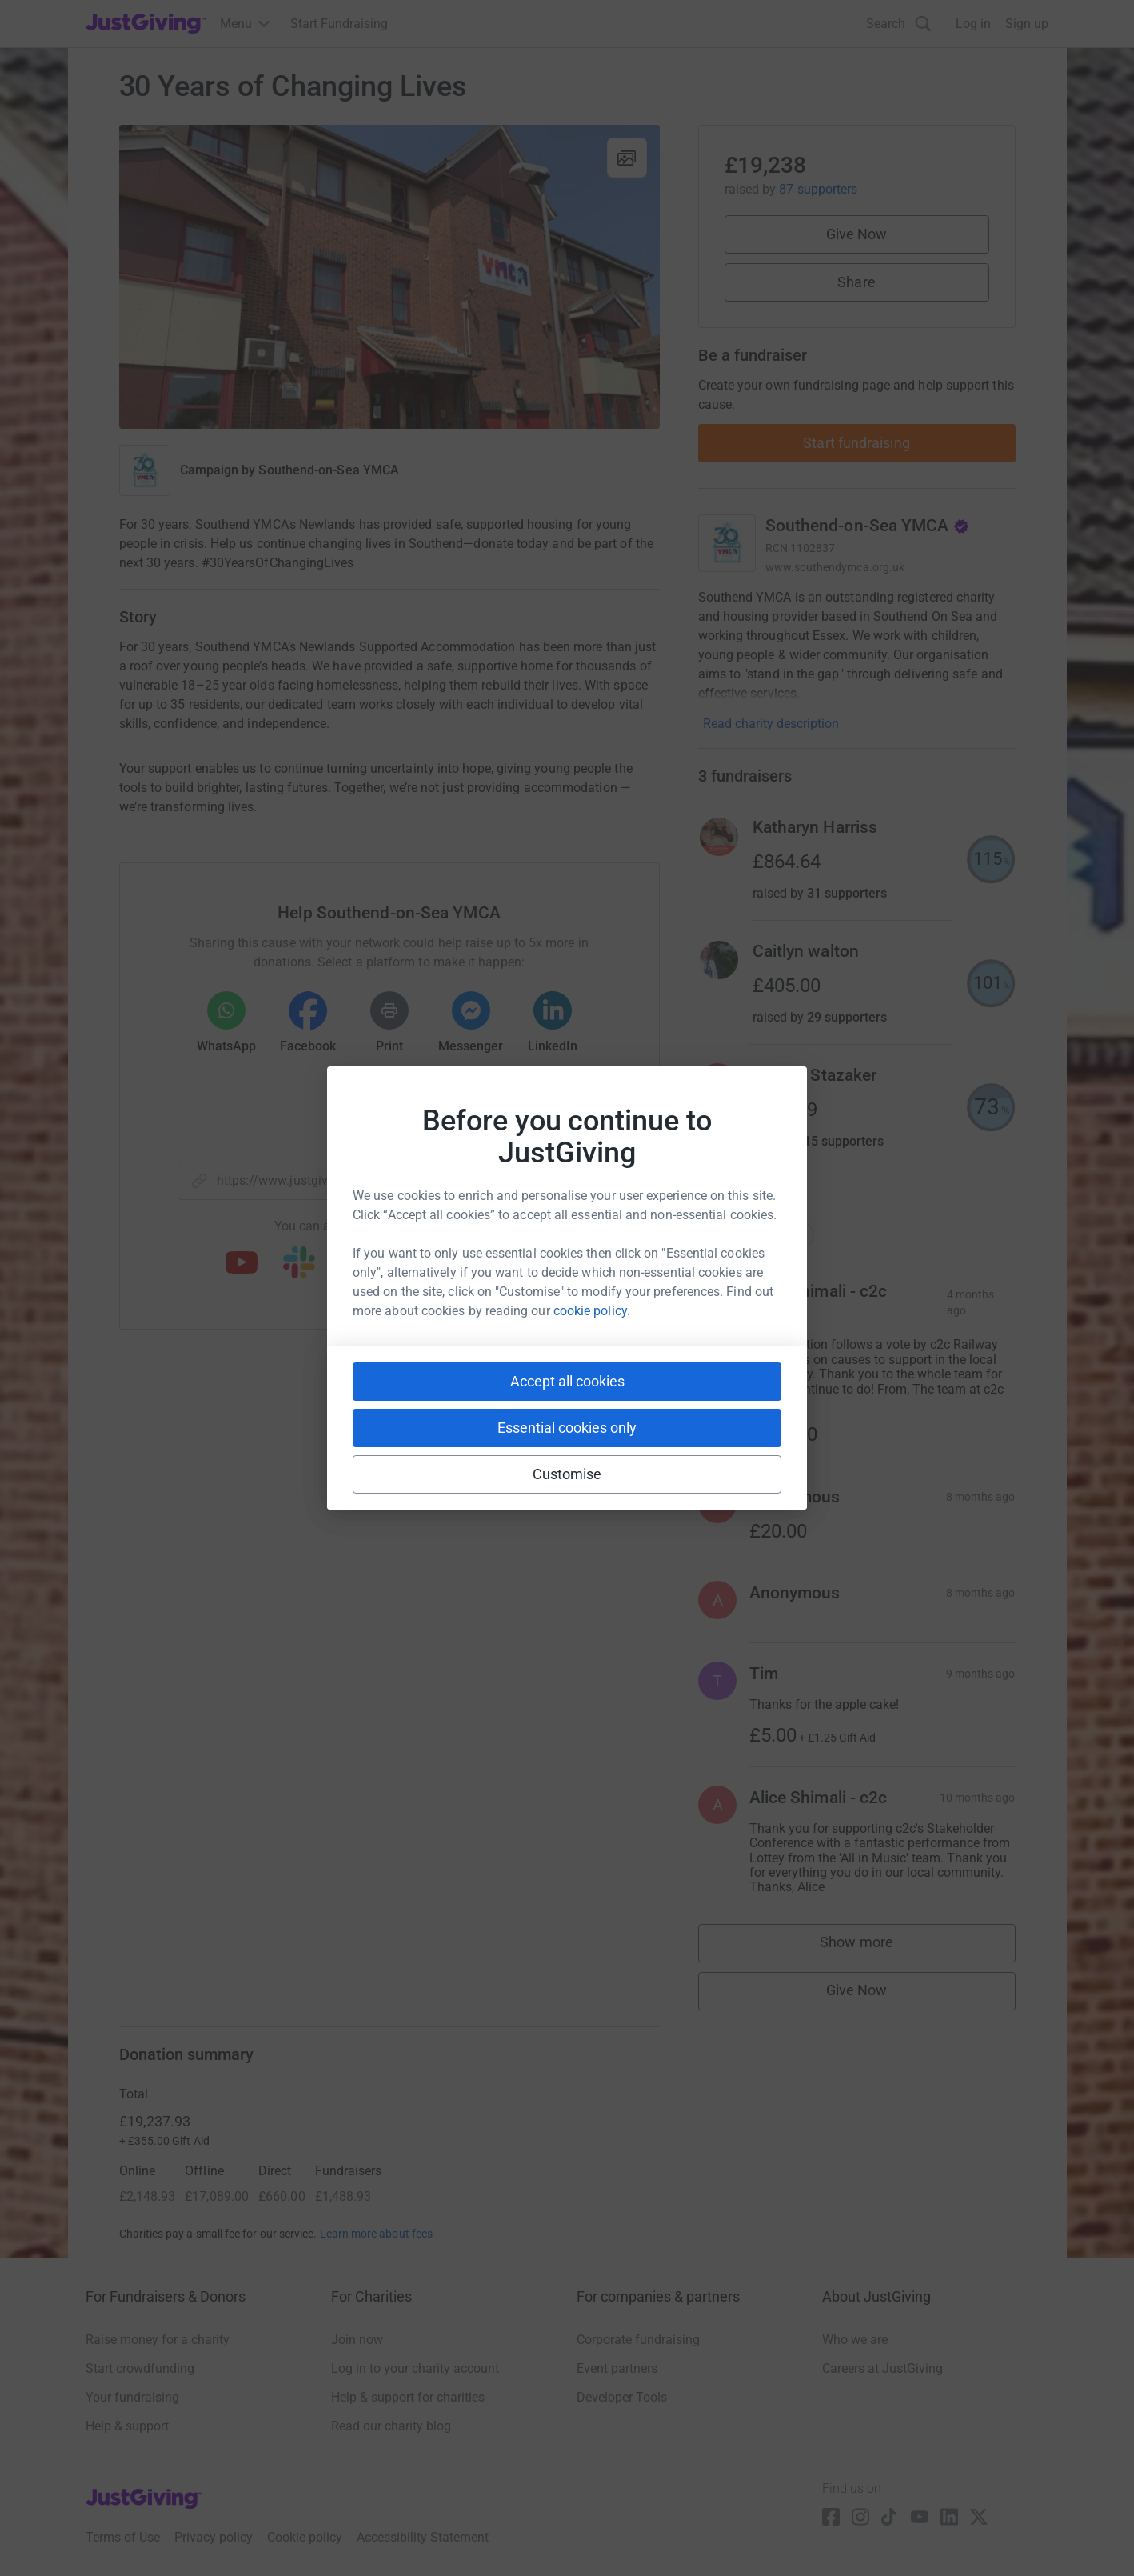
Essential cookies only (567, 1427)
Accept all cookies (567, 1381)
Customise (567, 1474)
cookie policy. (591, 1310)
